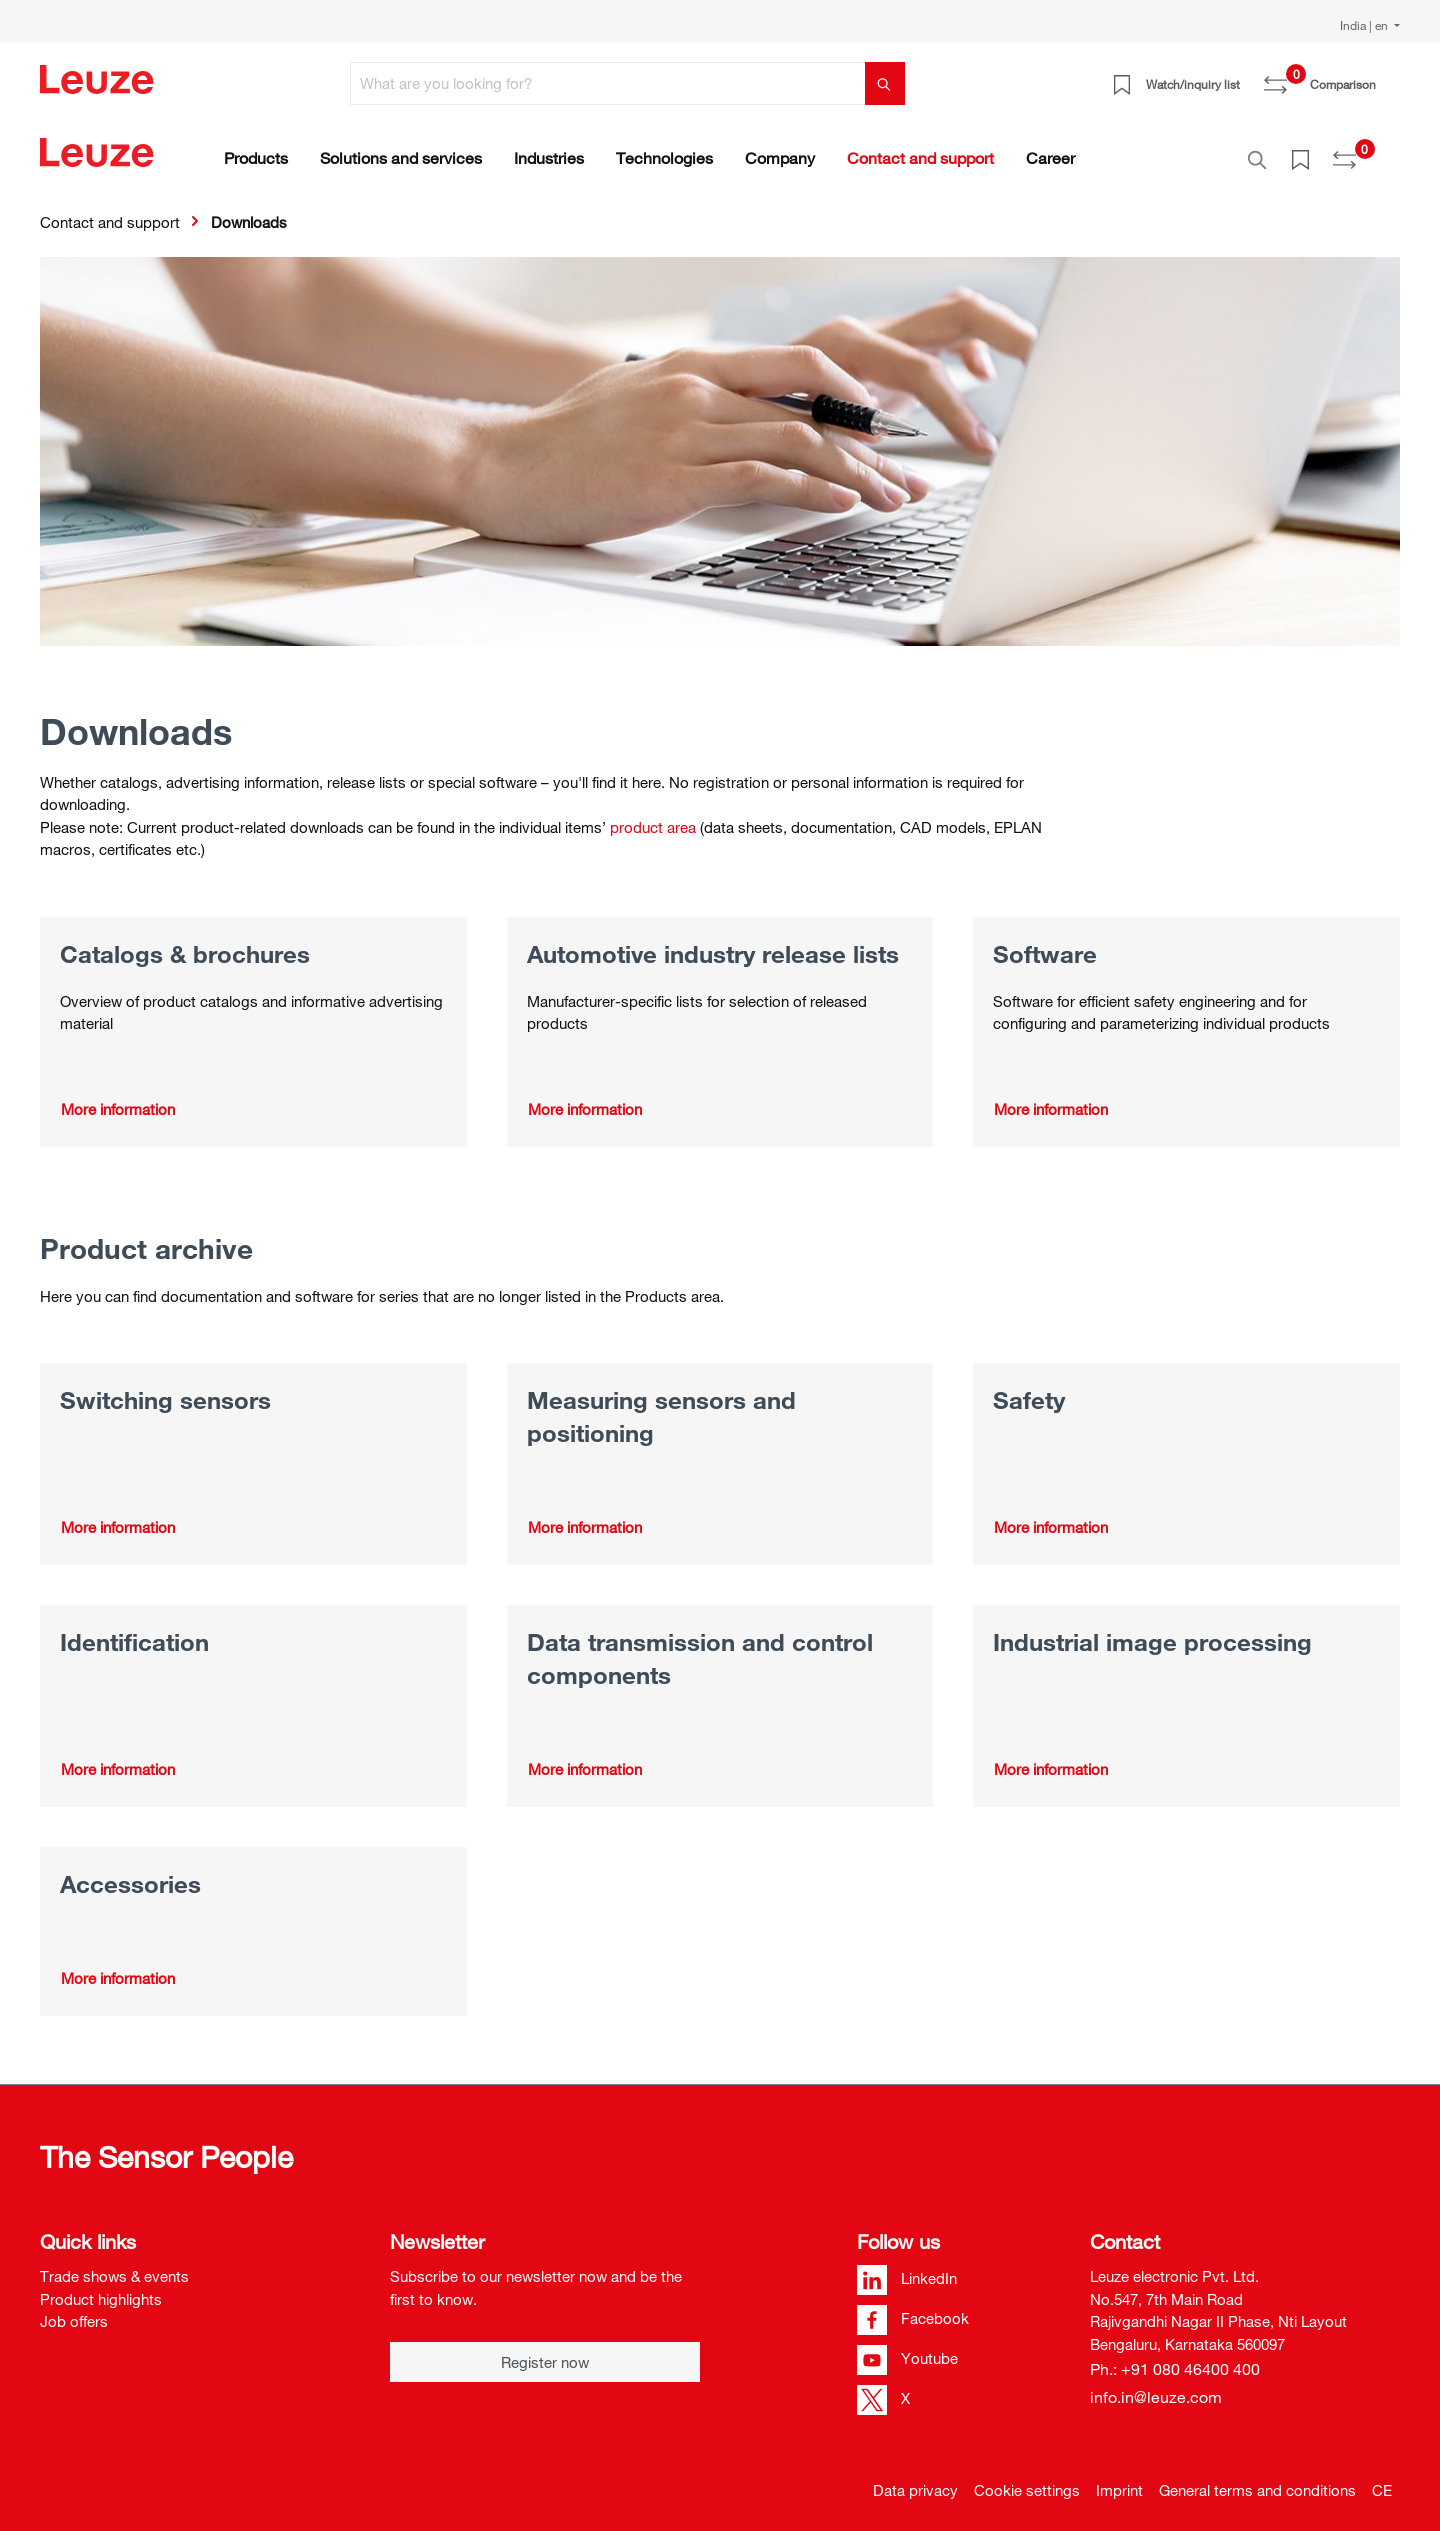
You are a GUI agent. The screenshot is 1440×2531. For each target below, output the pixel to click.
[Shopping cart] (1388, 77)
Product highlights (101, 2288)
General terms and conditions (1257, 2480)
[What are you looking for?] (608, 83)
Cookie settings (1027, 2480)
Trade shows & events (114, 2266)
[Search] (885, 83)
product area (653, 816)
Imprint (1119, 2480)
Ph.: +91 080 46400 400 (1175, 2359)
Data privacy (915, 2480)
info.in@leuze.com (1156, 2387)
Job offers (74, 2311)
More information (118, 1098)
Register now (545, 2352)
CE (1382, 2480)
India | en (1365, 25)
